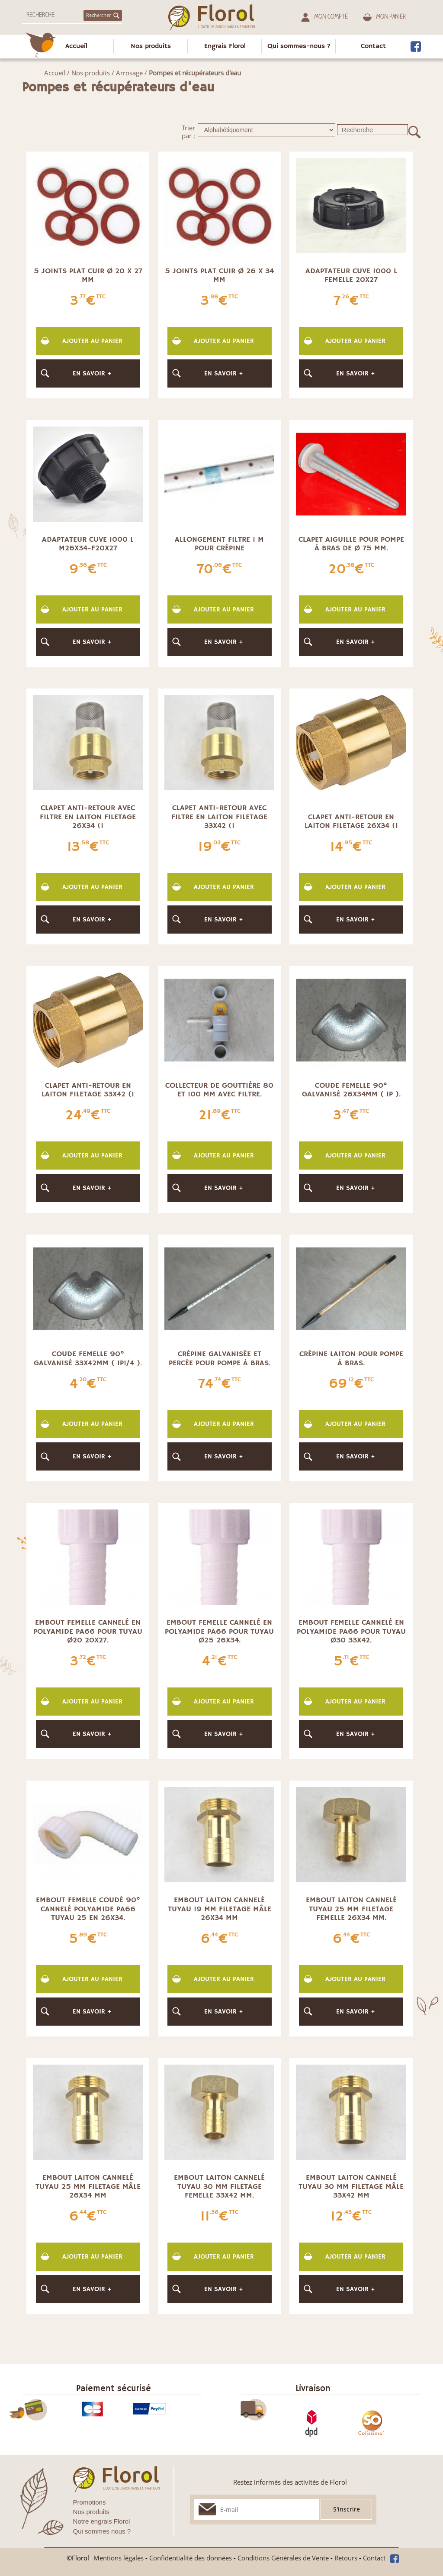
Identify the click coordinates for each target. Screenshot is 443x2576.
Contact (373, 46)
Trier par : (188, 131)
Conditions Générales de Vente (283, 2557)
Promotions (89, 2502)
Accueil (76, 46)
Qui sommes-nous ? (299, 46)
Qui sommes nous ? (102, 2531)
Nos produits (151, 46)
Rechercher (102, 15)
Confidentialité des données (190, 2557)
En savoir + (92, 373)
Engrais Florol (225, 46)
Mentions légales (118, 2557)
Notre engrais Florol (101, 2521)
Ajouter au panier (92, 341)
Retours (345, 2557)
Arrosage (129, 72)
